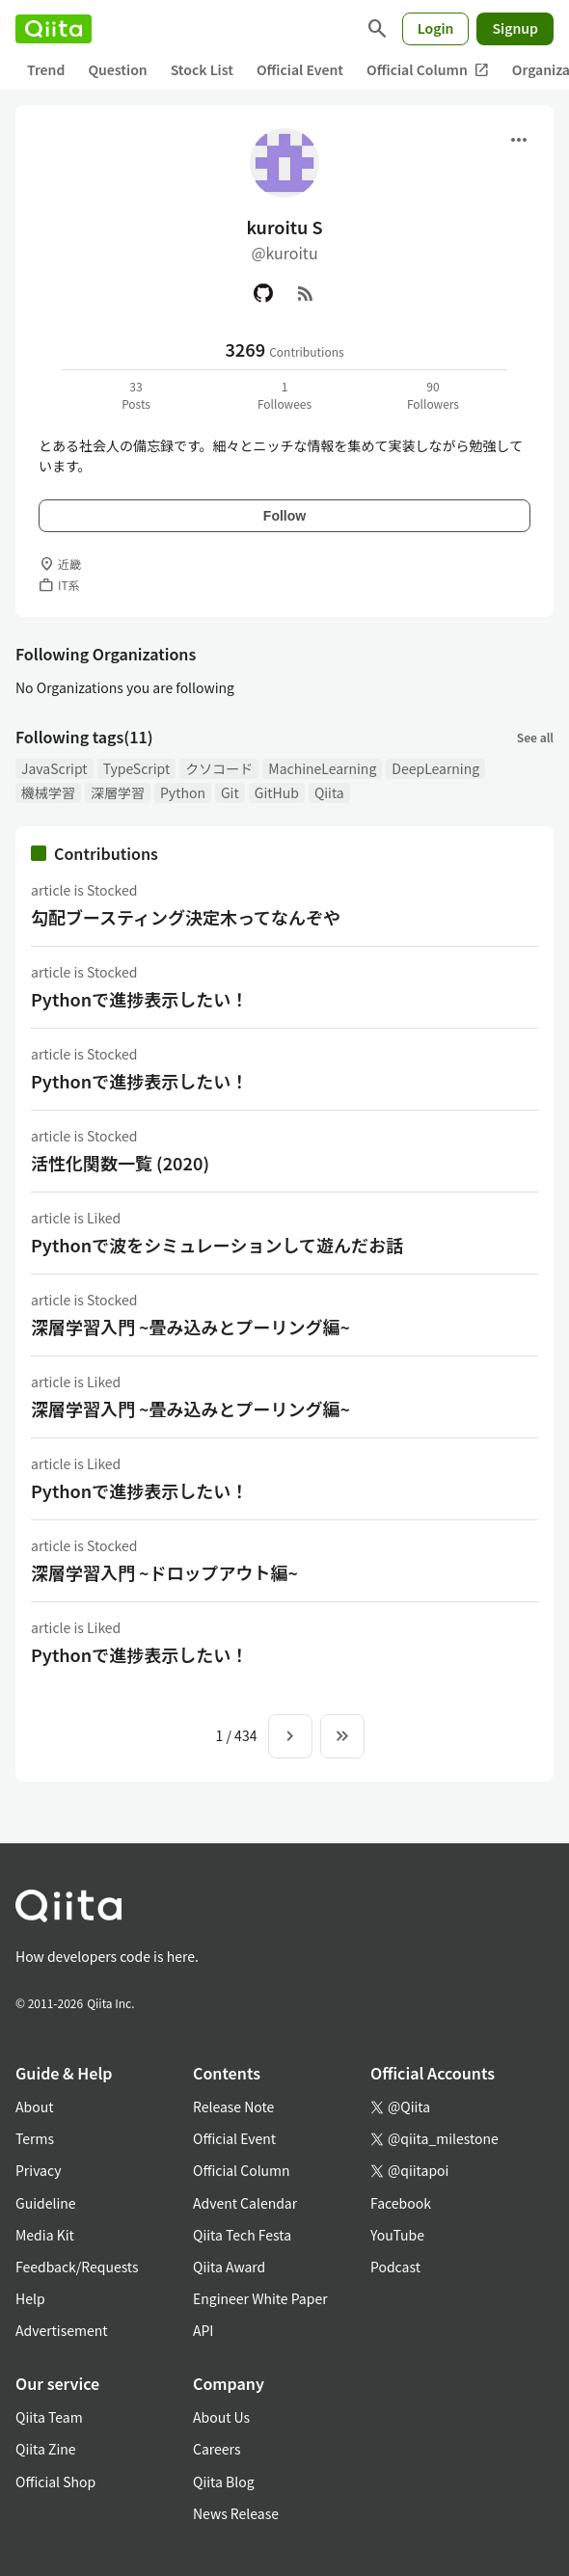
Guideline (45, 2203)
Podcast (395, 2266)
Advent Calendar (245, 2203)
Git (230, 792)
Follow (284, 515)
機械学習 (48, 792)
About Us (221, 2417)
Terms (34, 2138)
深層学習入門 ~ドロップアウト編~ (164, 1572)
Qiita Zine (45, 2448)
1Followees (284, 395)
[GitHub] (263, 293)
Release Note (233, 2106)
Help (30, 2298)
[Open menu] (519, 140)
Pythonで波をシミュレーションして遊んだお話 (217, 1244)
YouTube (397, 2234)
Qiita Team (49, 2417)
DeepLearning (435, 768)
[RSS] (305, 293)
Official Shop (55, 2481)
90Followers (433, 395)
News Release (236, 2513)
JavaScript (54, 768)
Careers (216, 2448)
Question (117, 69)
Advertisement (61, 2330)
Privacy (38, 2170)
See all (535, 737)
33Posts (136, 395)
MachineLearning (322, 768)
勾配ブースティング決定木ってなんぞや (185, 916)
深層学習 (118, 792)
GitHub (277, 792)
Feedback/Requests (77, 2266)
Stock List (202, 69)
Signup (515, 28)
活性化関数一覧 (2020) (120, 1162)
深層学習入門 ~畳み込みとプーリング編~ (190, 1326)
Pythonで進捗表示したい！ (139, 998)
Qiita (329, 792)
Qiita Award (229, 2266)
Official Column (427, 70)
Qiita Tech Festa (242, 2234)
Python (182, 792)
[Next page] (290, 1736)
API (203, 2330)
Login (436, 28)
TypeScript (137, 768)
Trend (46, 69)
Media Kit (44, 2234)
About (34, 2106)
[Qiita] (53, 28)
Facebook (400, 2203)
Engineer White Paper (260, 2298)
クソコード (219, 768)
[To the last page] (342, 1736)
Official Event (300, 69)
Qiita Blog (224, 2481)
